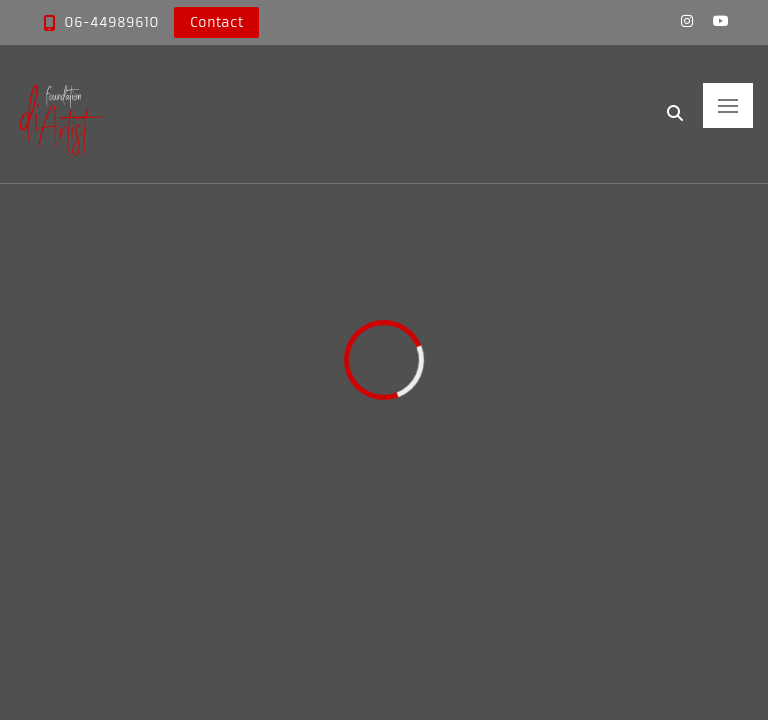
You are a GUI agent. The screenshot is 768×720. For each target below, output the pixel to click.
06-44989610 (111, 22)
